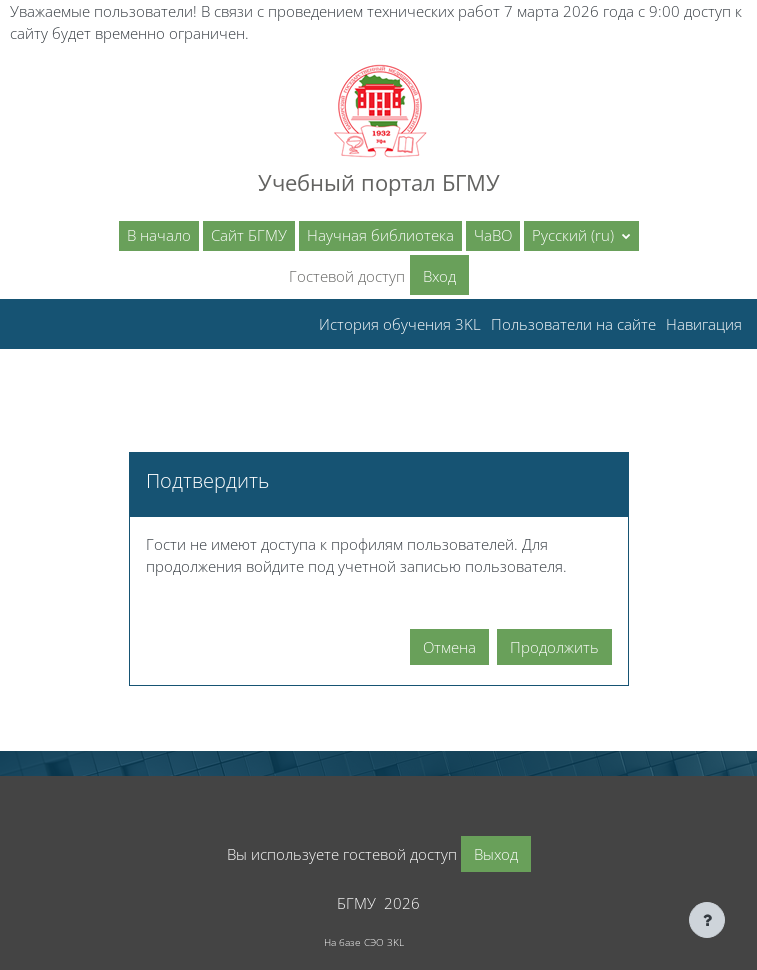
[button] (581, 236)
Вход (439, 276)
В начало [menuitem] (159, 235)
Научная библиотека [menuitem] (380, 235)
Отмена (449, 647)
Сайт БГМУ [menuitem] (249, 235)
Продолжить (554, 647)
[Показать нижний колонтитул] (707, 920)
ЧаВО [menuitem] (493, 235)
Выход (496, 854)
